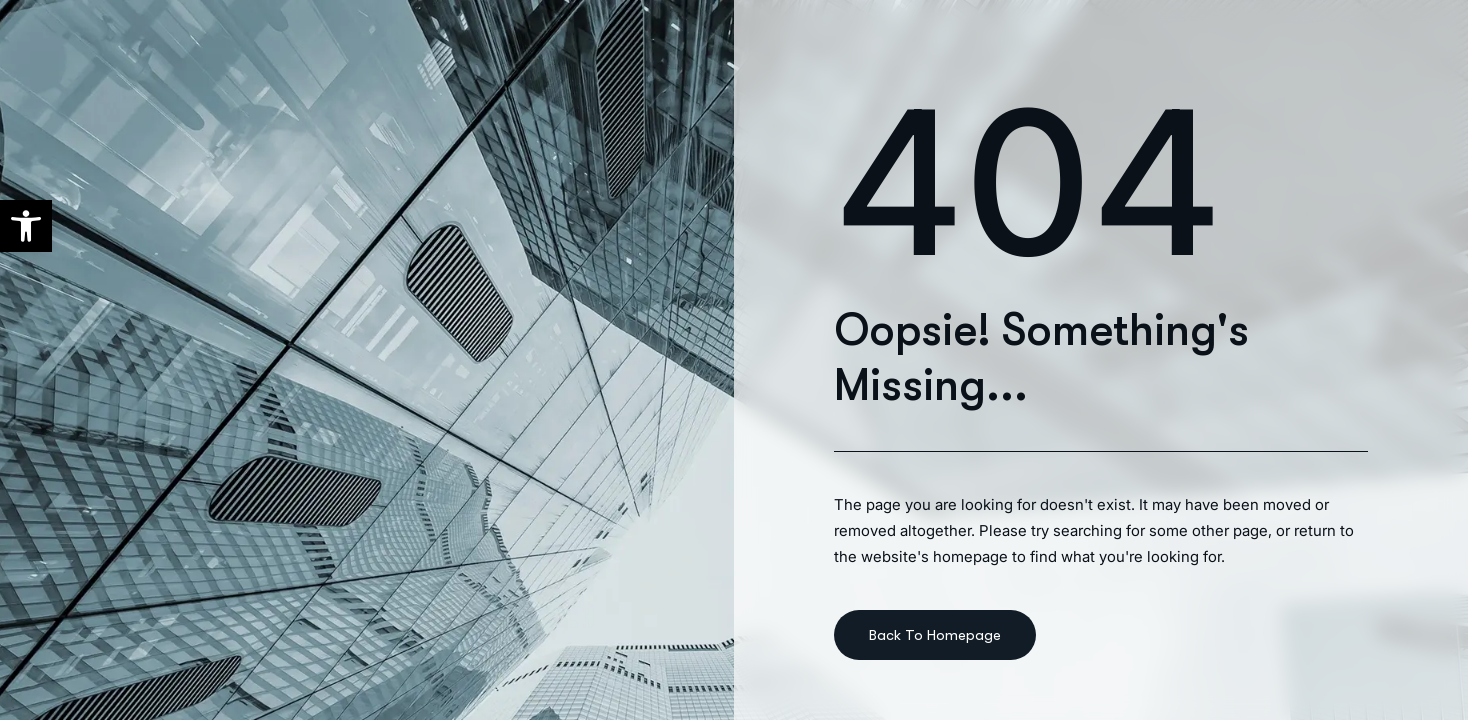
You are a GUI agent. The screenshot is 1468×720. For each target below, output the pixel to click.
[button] (26, 226)
